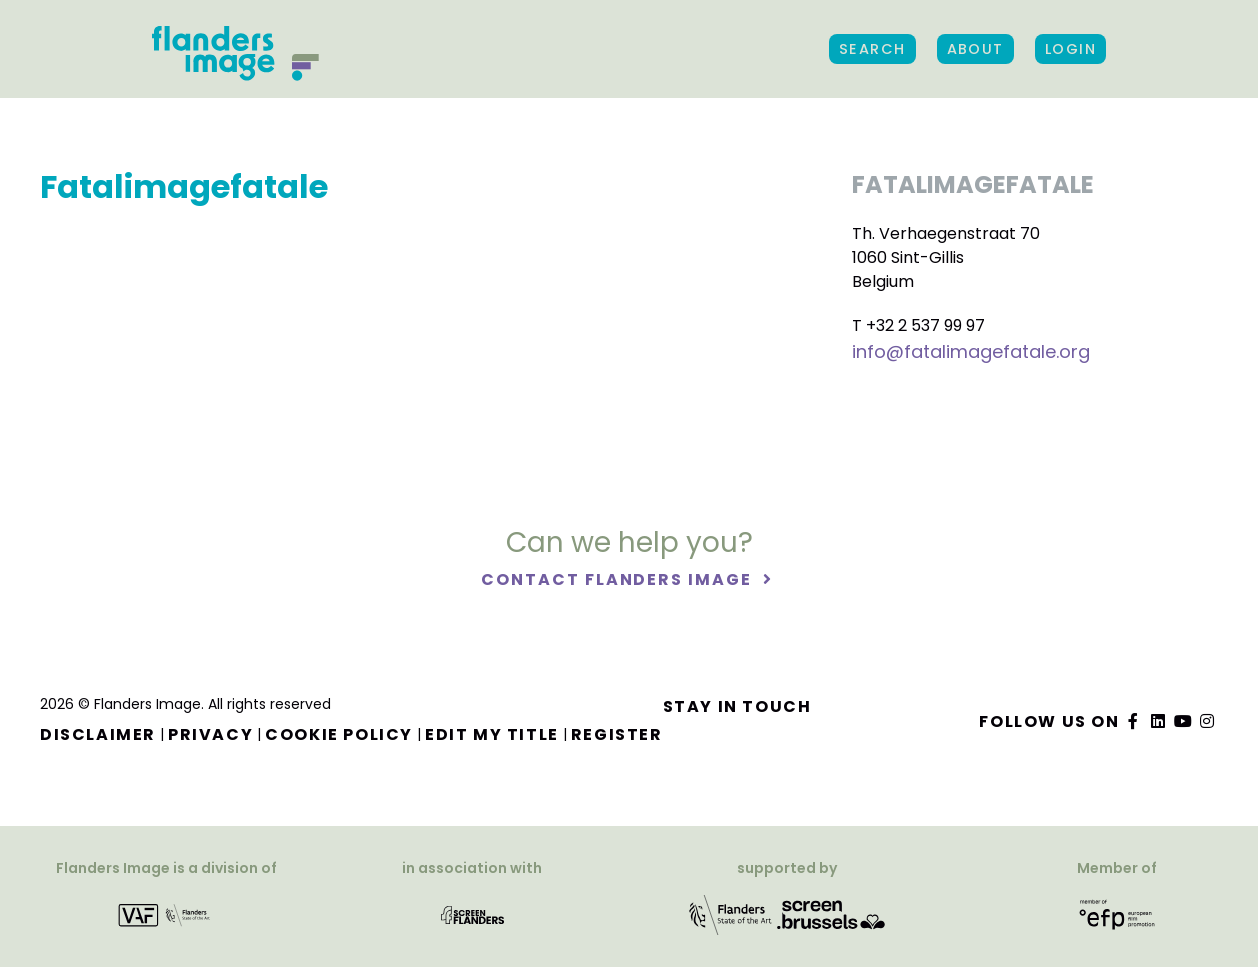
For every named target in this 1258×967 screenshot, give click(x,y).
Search (872, 49)
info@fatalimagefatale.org (971, 351)
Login (1070, 49)
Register (617, 734)
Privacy (210, 734)
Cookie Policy (339, 734)
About (975, 49)
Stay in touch (737, 706)
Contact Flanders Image (618, 579)
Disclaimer (98, 734)
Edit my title (492, 734)
